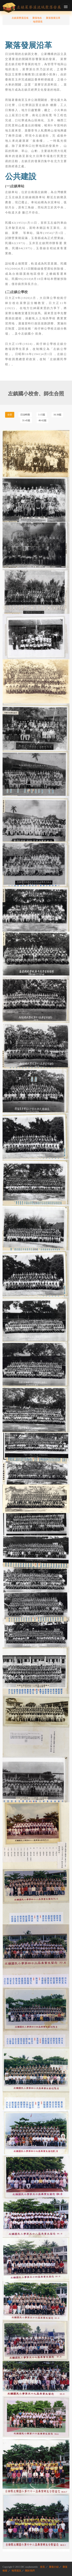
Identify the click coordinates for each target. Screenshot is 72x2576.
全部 (9, 414)
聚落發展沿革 (53, 18)
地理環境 (37, 21)
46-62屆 (43, 420)
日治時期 (25, 414)
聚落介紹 (54, 2567)
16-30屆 (57, 414)
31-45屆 (26, 420)
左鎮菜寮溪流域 (20, 18)
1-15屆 (41, 414)
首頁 (42, 2567)
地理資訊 (16, 2570)
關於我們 (30, 2570)
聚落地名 (37, 18)
